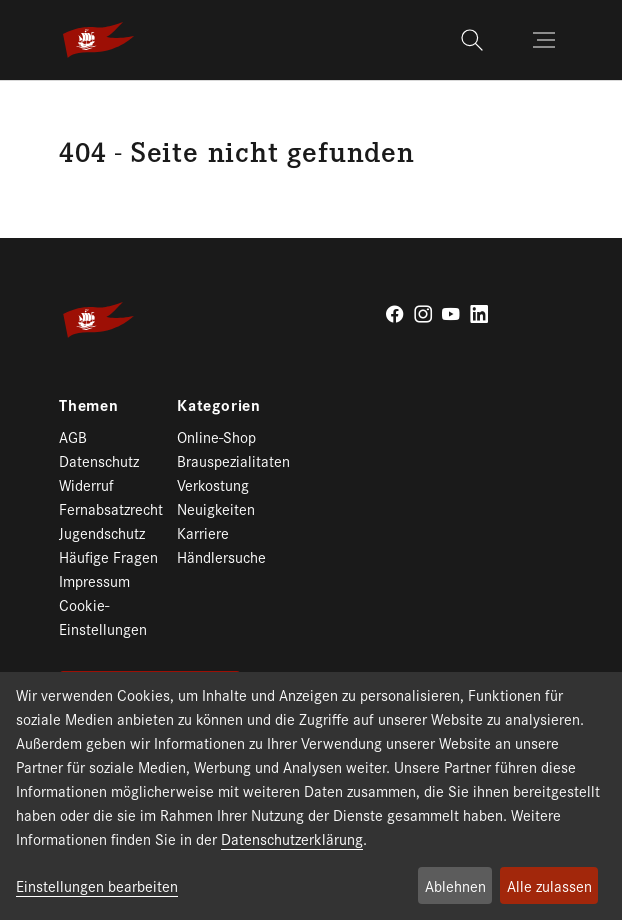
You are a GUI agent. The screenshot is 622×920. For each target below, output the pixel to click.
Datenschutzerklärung (292, 838)
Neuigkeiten (216, 508)
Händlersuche (221, 556)
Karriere (203, 532)
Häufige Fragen (108, 556)
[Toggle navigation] (546, 40)
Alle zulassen (549, 885)
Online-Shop (216, 436)
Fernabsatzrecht (111, 508)
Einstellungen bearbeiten (97, 885)
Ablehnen (455, 885)
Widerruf (86, 484)
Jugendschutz (102, 532)
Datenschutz (99, 460)
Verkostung (213, 484)
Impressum (94, 580)
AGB (73, 436)
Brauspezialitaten (233, 460)
